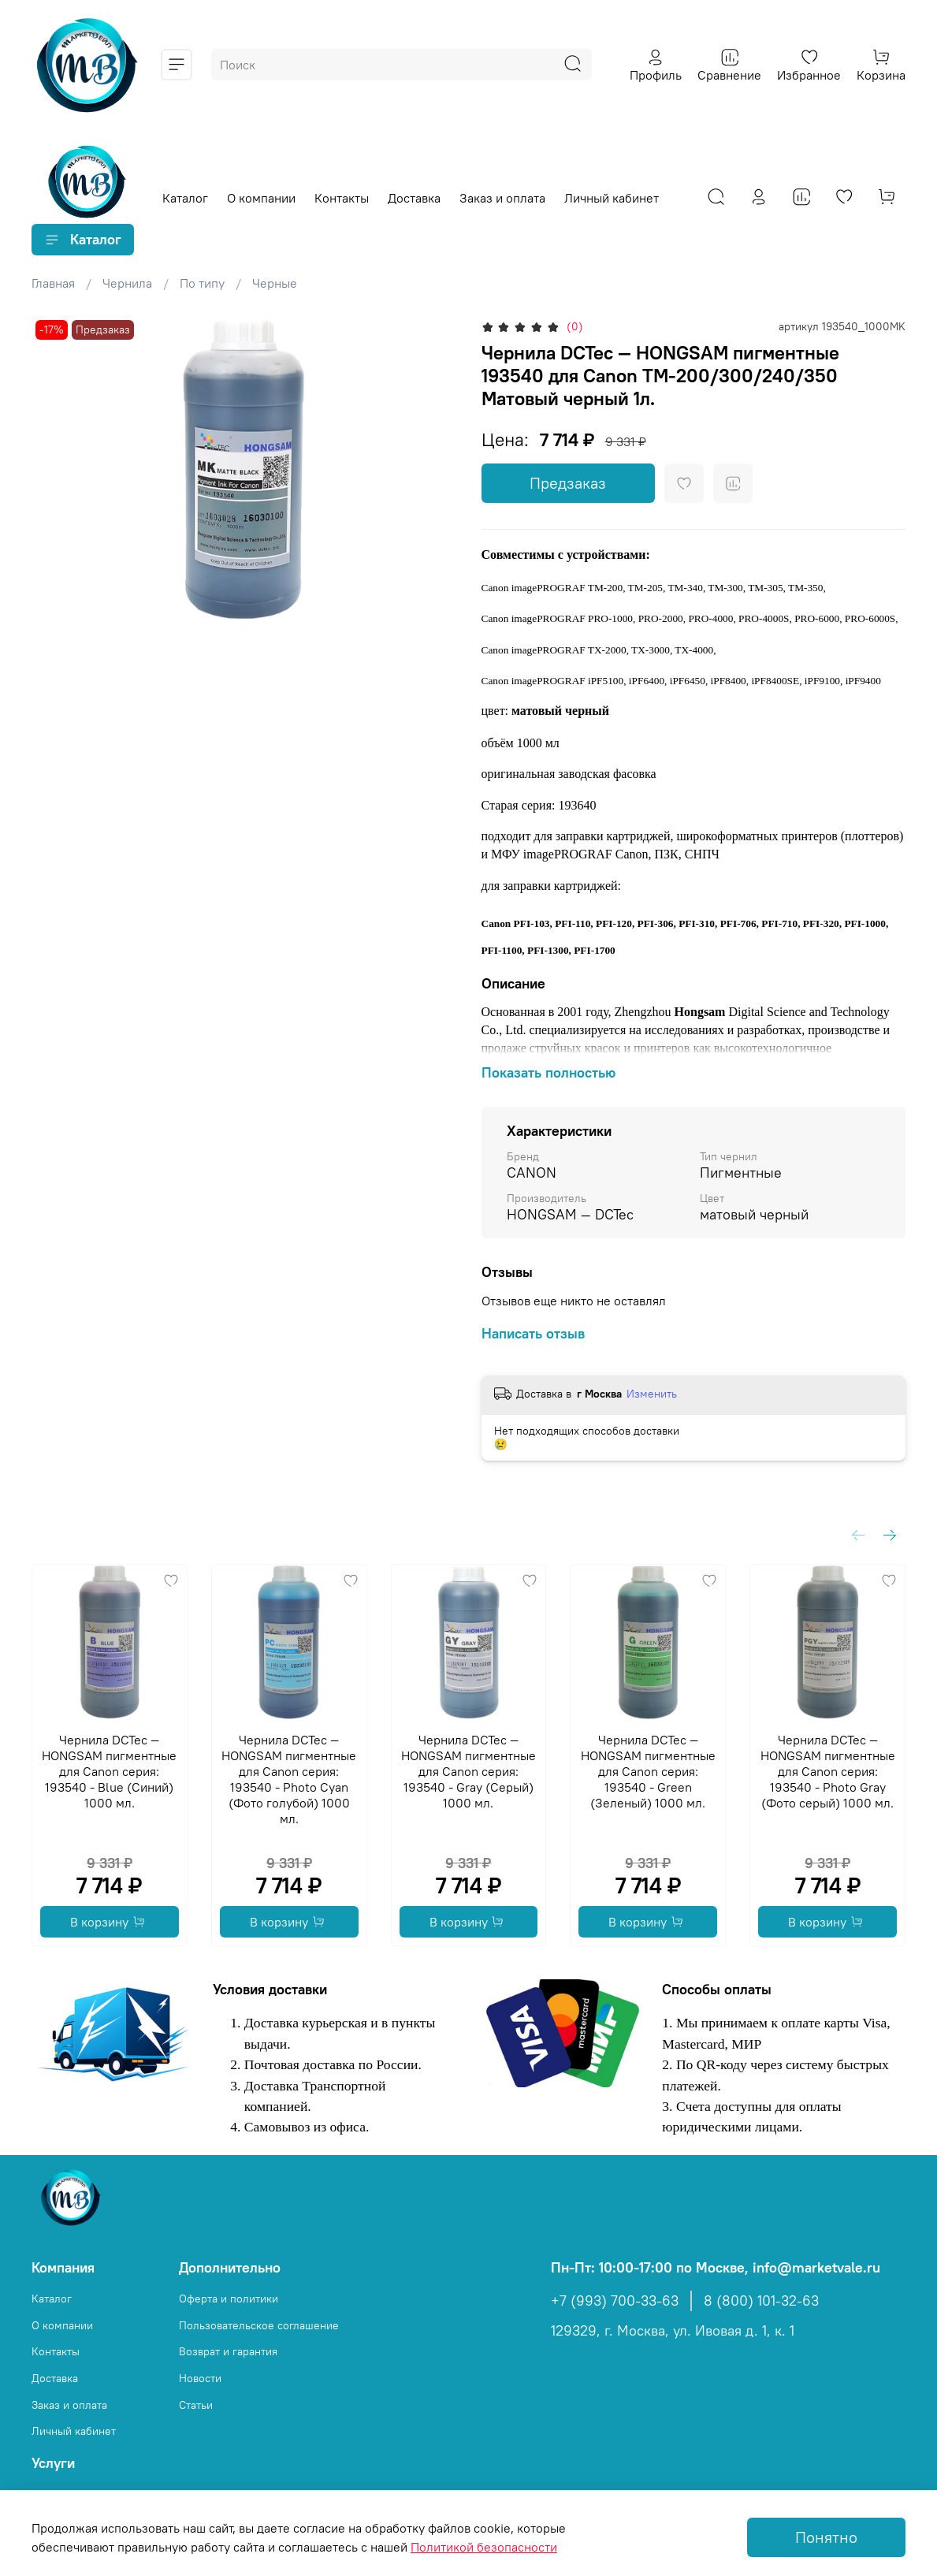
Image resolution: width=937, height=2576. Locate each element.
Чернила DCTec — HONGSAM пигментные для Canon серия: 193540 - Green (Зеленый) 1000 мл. (648, 1771)
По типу (202, 283)
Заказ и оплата (502, 198)
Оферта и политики (228, 2298)
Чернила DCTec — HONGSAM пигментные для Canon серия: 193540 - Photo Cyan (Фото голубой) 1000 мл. (288, 1779)
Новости (200, 2378)
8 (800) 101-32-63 (761, 2301)
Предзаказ (568, 483)
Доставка (414, 198)
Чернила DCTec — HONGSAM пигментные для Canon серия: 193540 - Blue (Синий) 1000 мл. (109, 1771)
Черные (274, 283)
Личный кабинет (611, 198)
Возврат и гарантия (228, 2351)
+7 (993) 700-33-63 (615, 2301)
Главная (53, 283)
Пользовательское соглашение (259, 2325)
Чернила (127, 283)
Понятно (826, 2537)
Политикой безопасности (484, 2547)
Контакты (341, 198)
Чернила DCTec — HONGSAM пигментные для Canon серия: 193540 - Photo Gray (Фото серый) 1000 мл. (827, 1771)
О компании (261, 198)
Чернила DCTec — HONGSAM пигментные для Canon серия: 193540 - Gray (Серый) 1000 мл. (468, 1771)
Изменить (652, 1394)
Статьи (196, 2405)
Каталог (185, 198)
